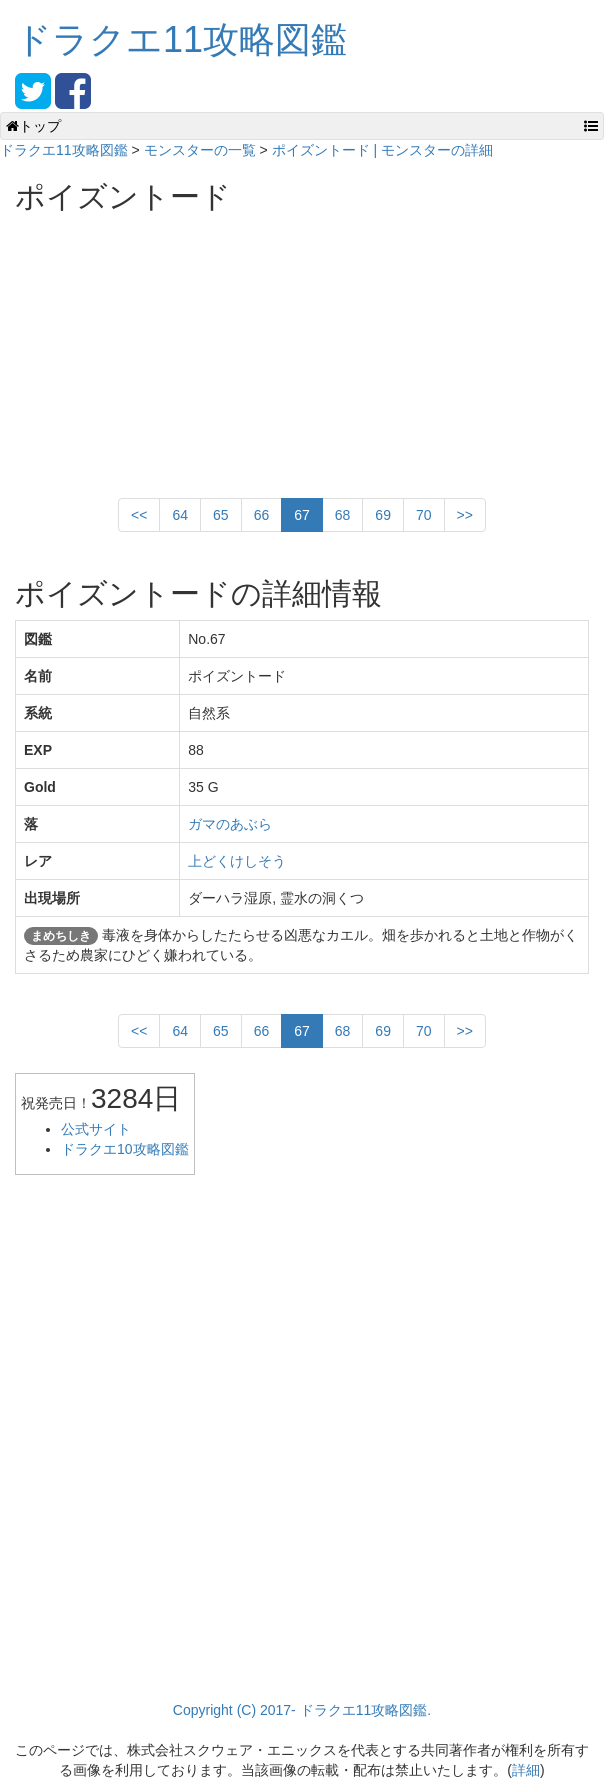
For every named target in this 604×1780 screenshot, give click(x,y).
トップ (33, 126)
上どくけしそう (237, 861)
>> (465, 515)
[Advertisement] (165, 348)
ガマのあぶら (230, 824)
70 (424, 515)
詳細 (526, 1770)
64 (180, 515)
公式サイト (96, 1129)
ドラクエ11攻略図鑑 (181, 39)
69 (383, 515)
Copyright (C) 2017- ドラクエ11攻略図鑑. (302, 1710)
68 (343, 515)
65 (221, 515)
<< (139, 515)
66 (262, 515)
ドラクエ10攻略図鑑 (125, 1149)
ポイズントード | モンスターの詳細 (382, 150)
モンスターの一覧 (200, 150)
